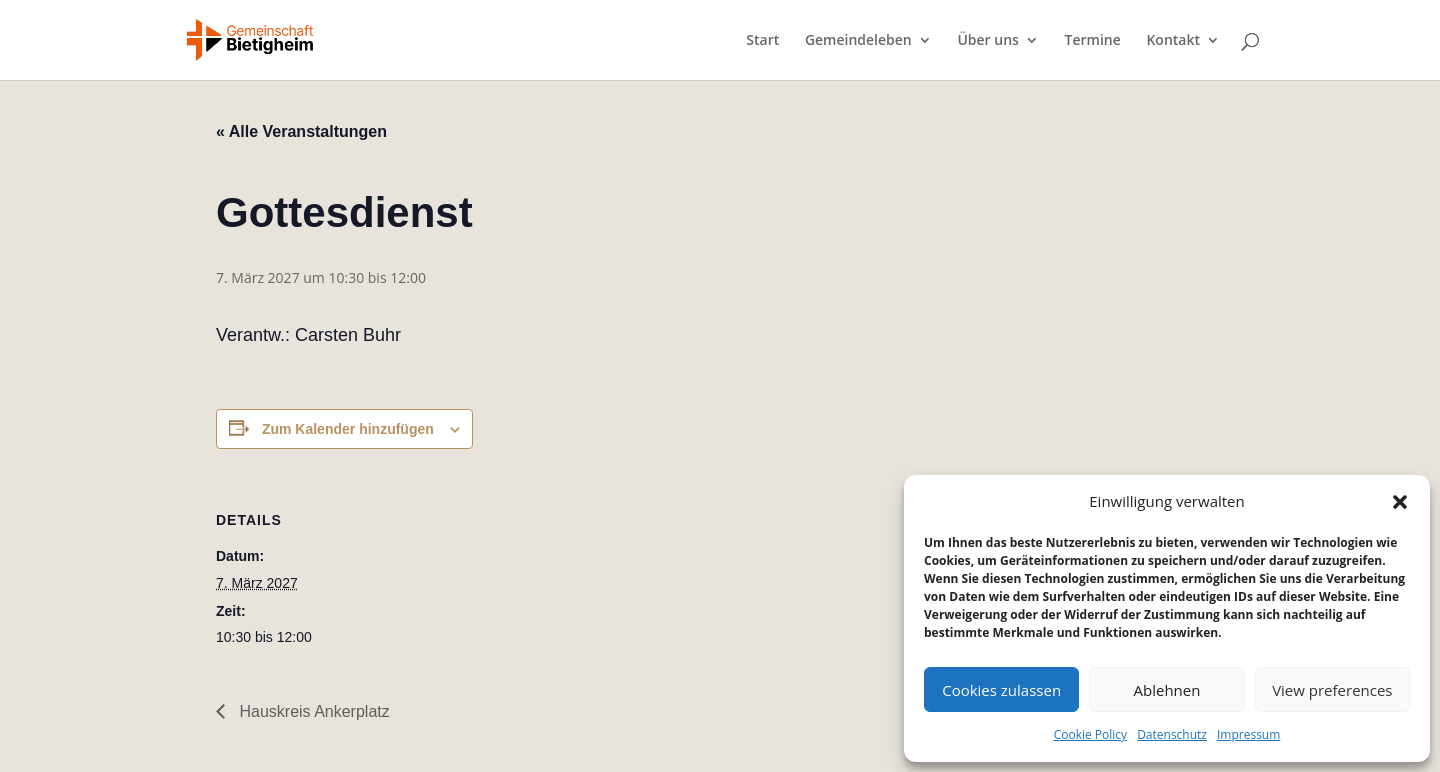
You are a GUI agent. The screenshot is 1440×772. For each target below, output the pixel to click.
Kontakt (1173, 41)
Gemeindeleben (858, 41)
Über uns (987, 41)
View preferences (1332, 690)
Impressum (1248, 734)
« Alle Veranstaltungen (301, 131)
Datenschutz (1172, 734)
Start (762, 41)
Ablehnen (1167, 690)
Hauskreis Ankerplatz (312, 711)
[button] (1400, 502)
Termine (1093, 41)
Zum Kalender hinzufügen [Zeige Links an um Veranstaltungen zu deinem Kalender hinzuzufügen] (348, 429)
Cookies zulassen (1001, 690)
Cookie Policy (1090, 734)
